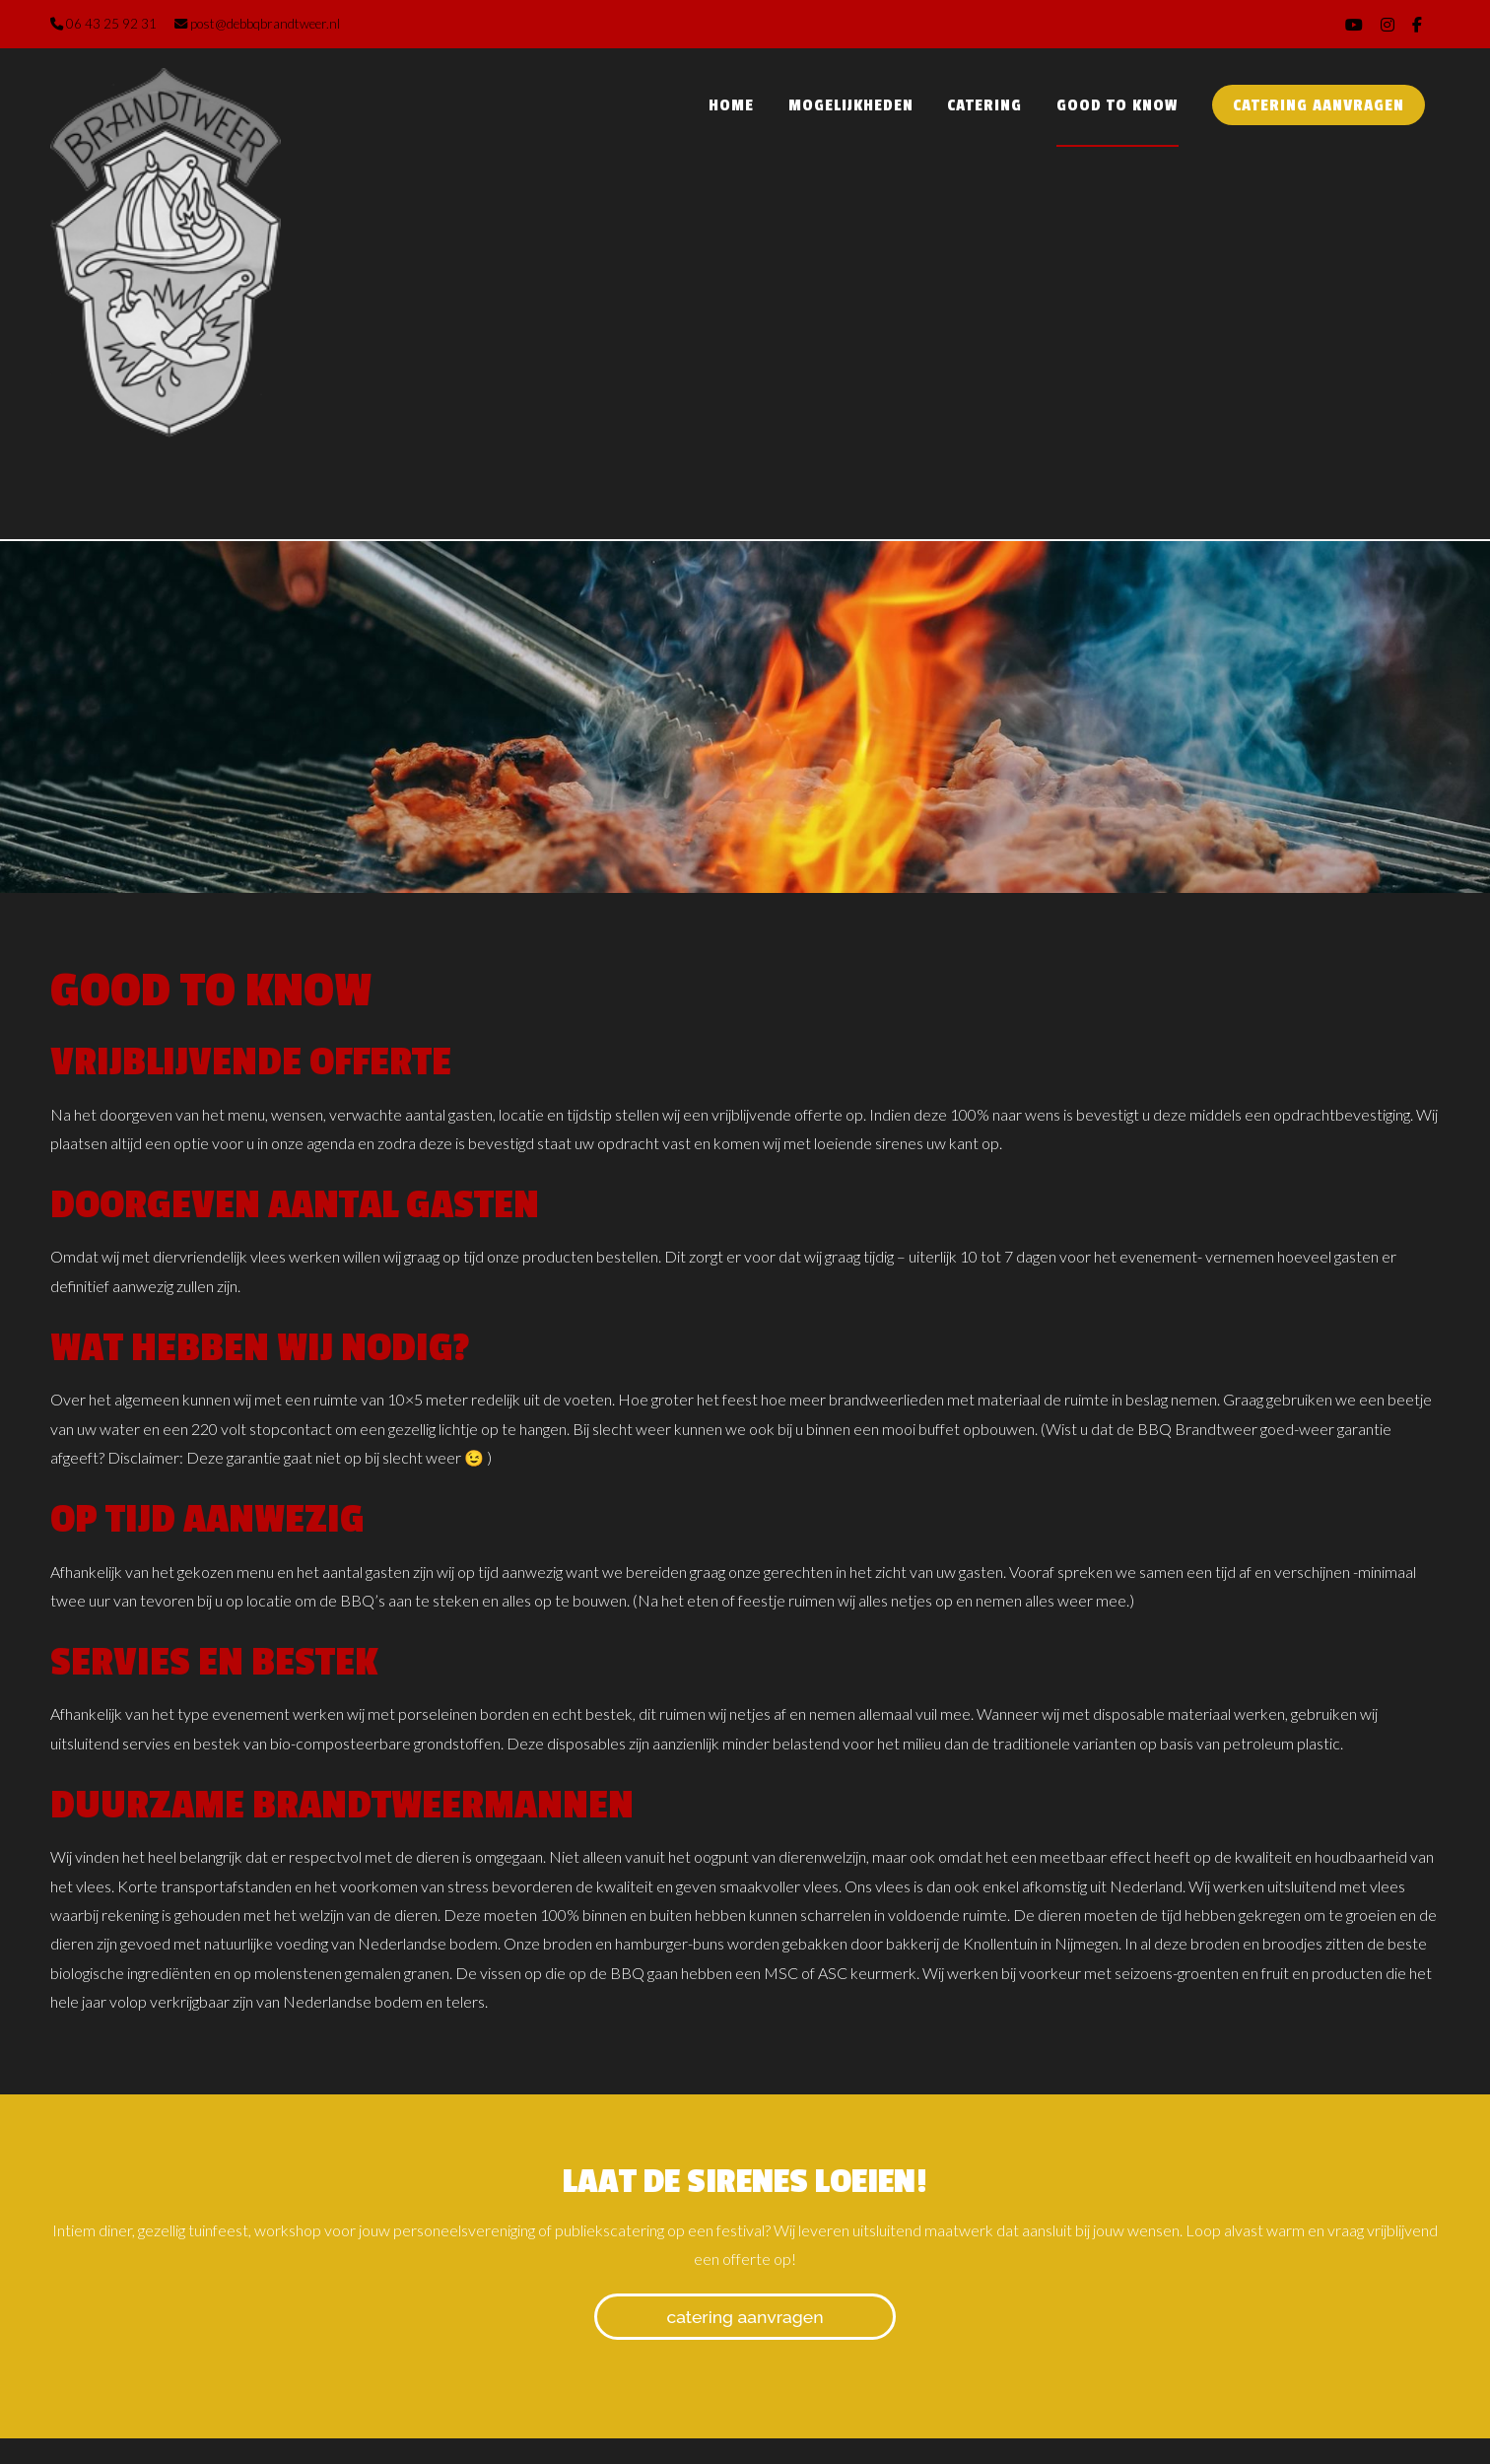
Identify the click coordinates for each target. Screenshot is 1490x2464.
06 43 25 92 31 (103, 24)
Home (731, 105)
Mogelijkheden (851, 105)
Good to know (1117, 105)
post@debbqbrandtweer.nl (257, 24)
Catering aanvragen (1318, 105)
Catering (984, 105)
